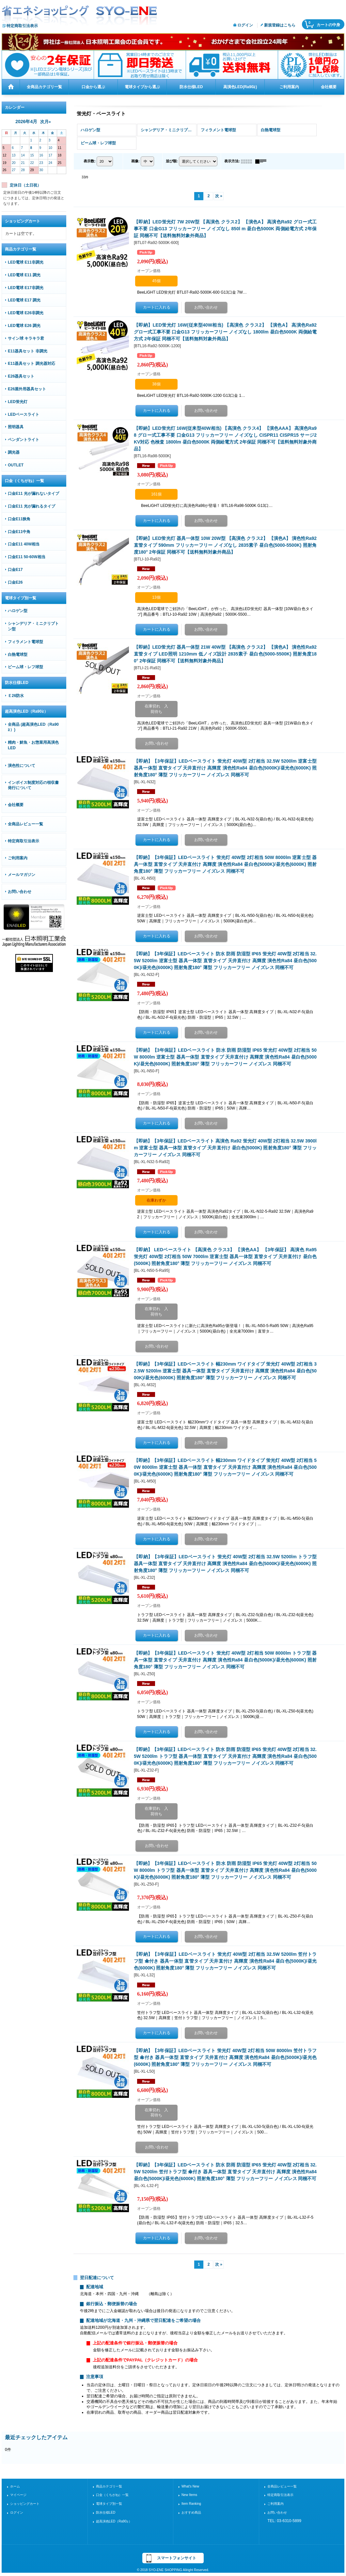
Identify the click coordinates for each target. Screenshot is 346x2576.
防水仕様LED (106, 2512)
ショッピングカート (24, 2503)
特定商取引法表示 (22, 26)
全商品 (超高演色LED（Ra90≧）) (33, 727)
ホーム (15, 2486)
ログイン (245, 25)
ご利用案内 (17, 858)
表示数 (90, 161)
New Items (189, 2495)
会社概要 (16, 804)
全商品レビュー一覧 (25, 824)
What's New (190, 2486)
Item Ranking (191, 2503)
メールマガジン (21, 874)
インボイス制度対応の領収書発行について (33, 785)
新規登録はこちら (279, 25)
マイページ (18, 2495)
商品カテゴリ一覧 (109, 2486)
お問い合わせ (19, 891)
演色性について (21, 765)
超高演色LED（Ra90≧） (114, 2521)
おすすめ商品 (191, 2512)
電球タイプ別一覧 (109, 2503)
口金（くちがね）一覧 (112, 2495)
